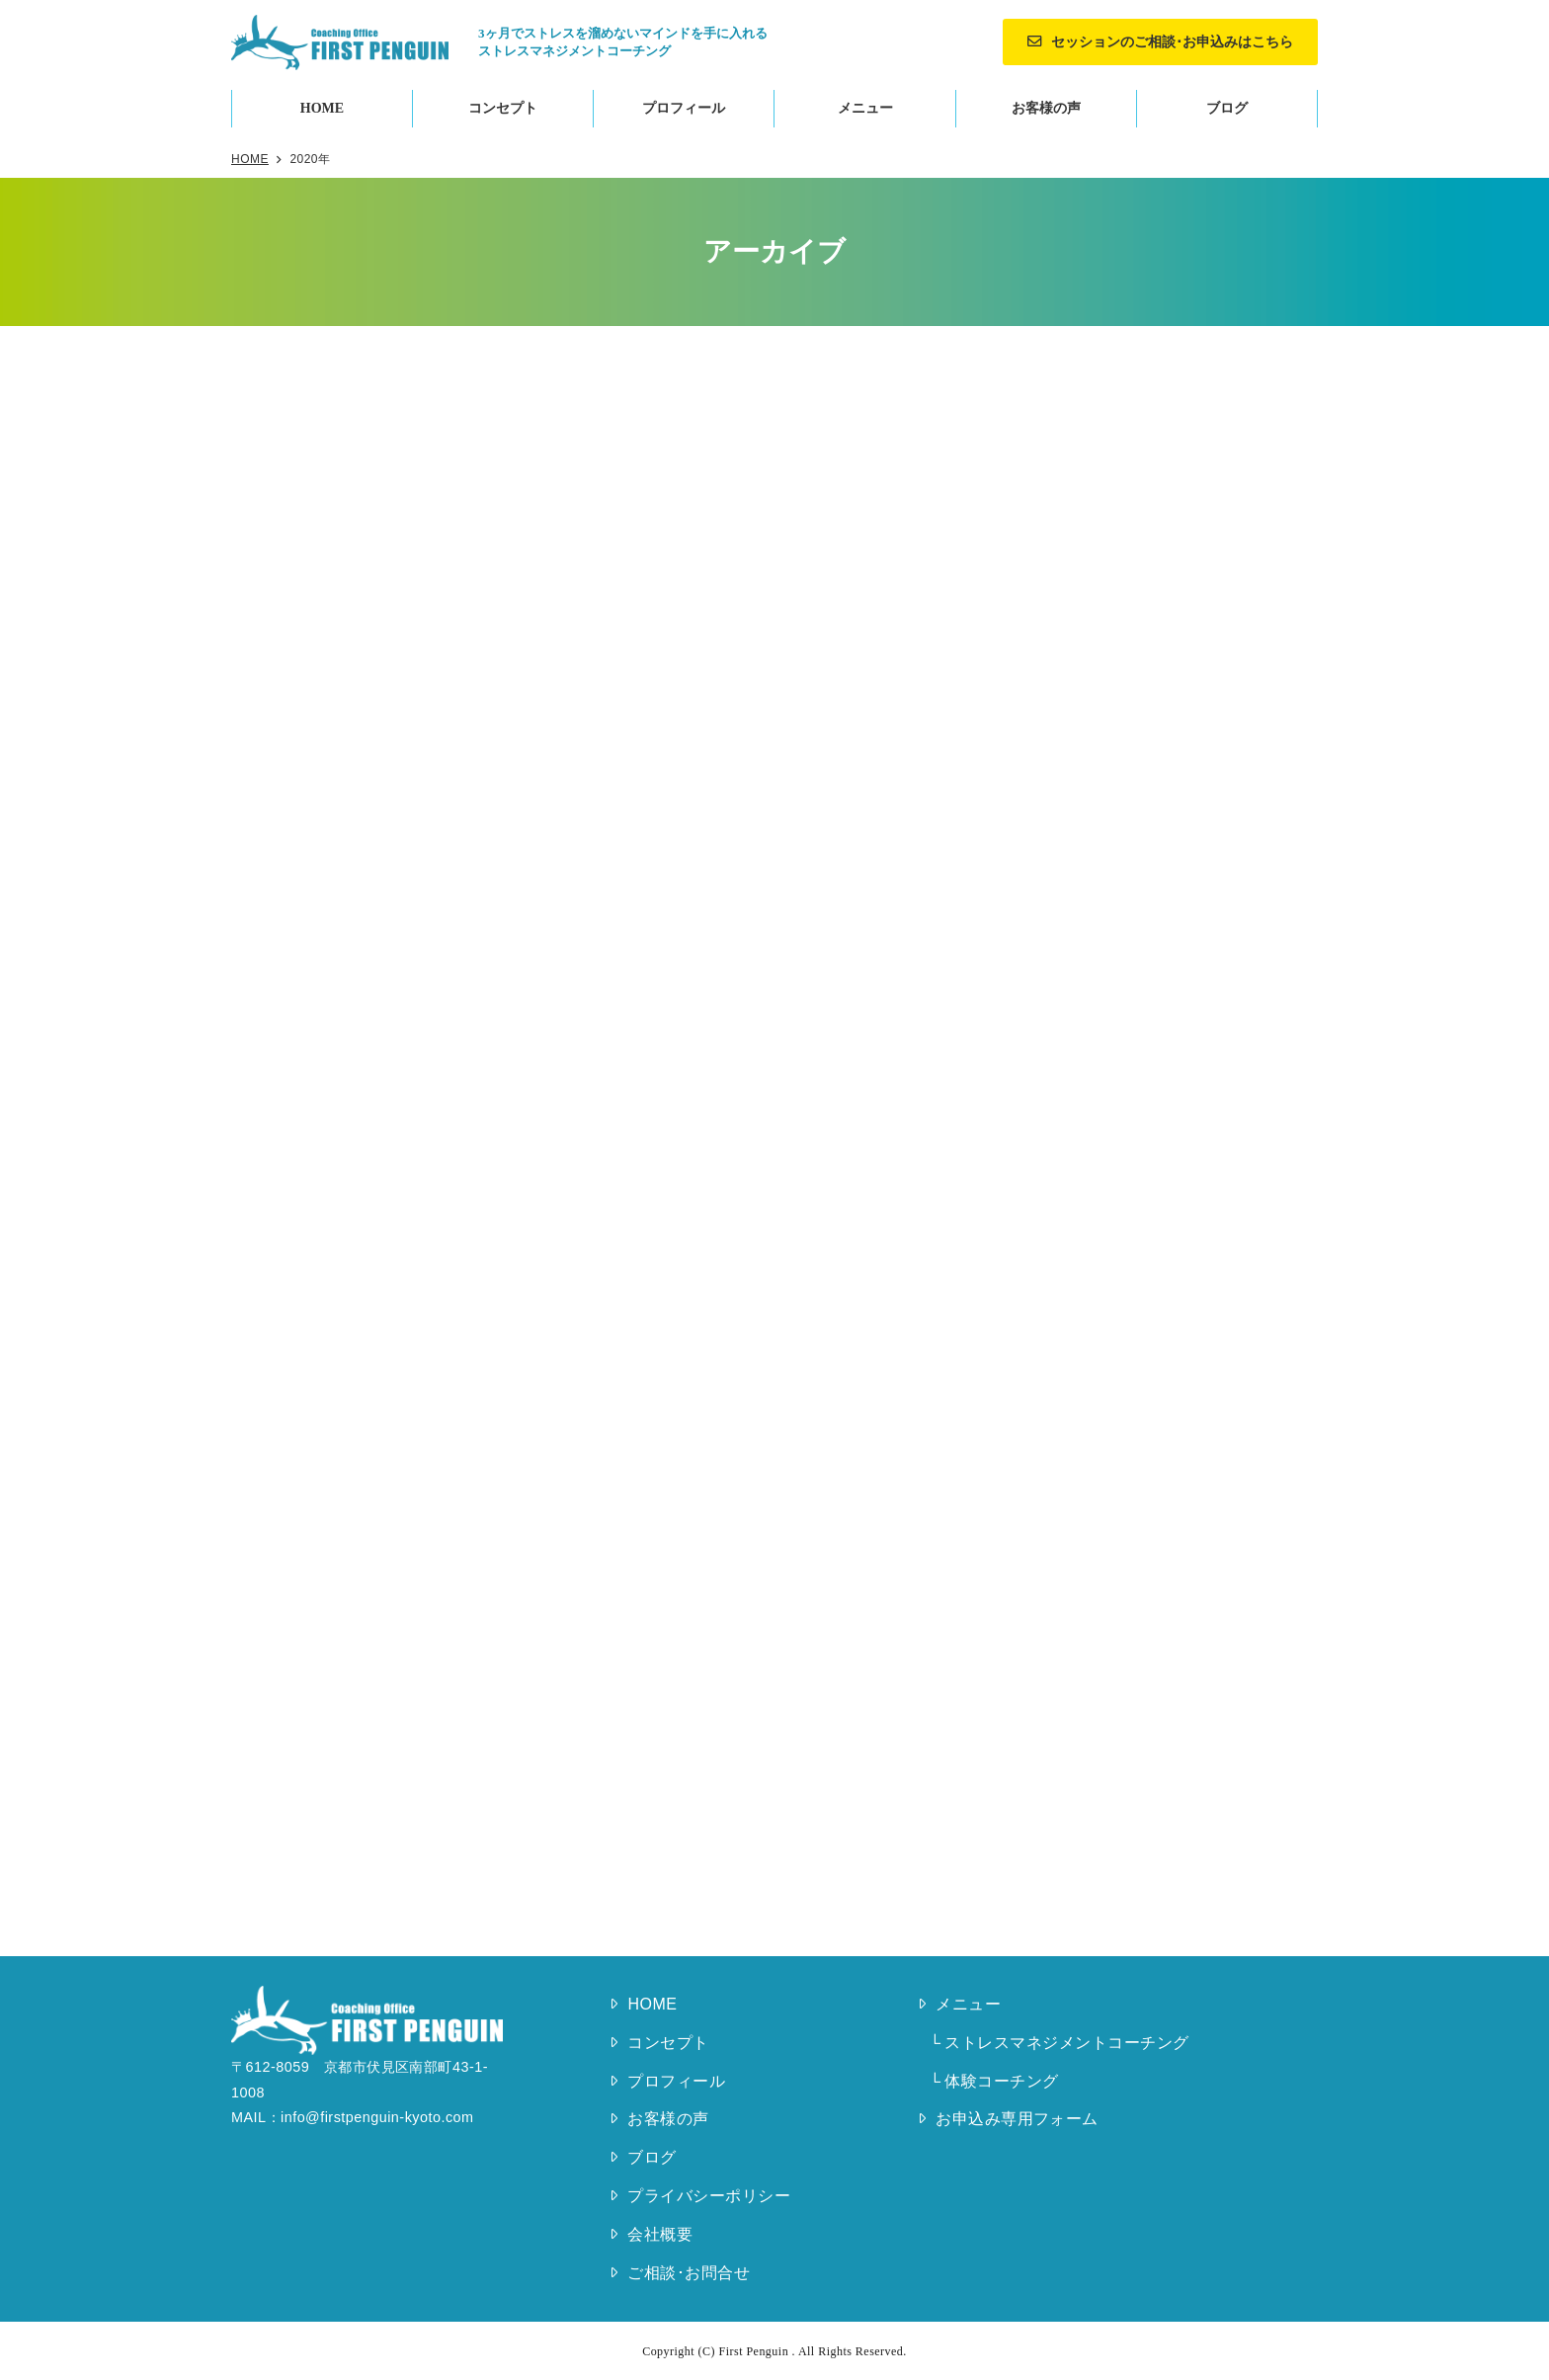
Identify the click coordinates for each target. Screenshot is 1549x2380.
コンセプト (502, 108)
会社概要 (660, 2234)
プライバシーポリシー (708, 2195)
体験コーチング (1001, 2081)
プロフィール (683, 108)
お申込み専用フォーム (1017, 2118)
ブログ (1227, 108)
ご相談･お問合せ (688, 2272)
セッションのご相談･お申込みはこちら (1172, 41)
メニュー (865, 108)
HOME (322, 108)
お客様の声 (1046, 108)
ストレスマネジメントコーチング (1066, 2042)
